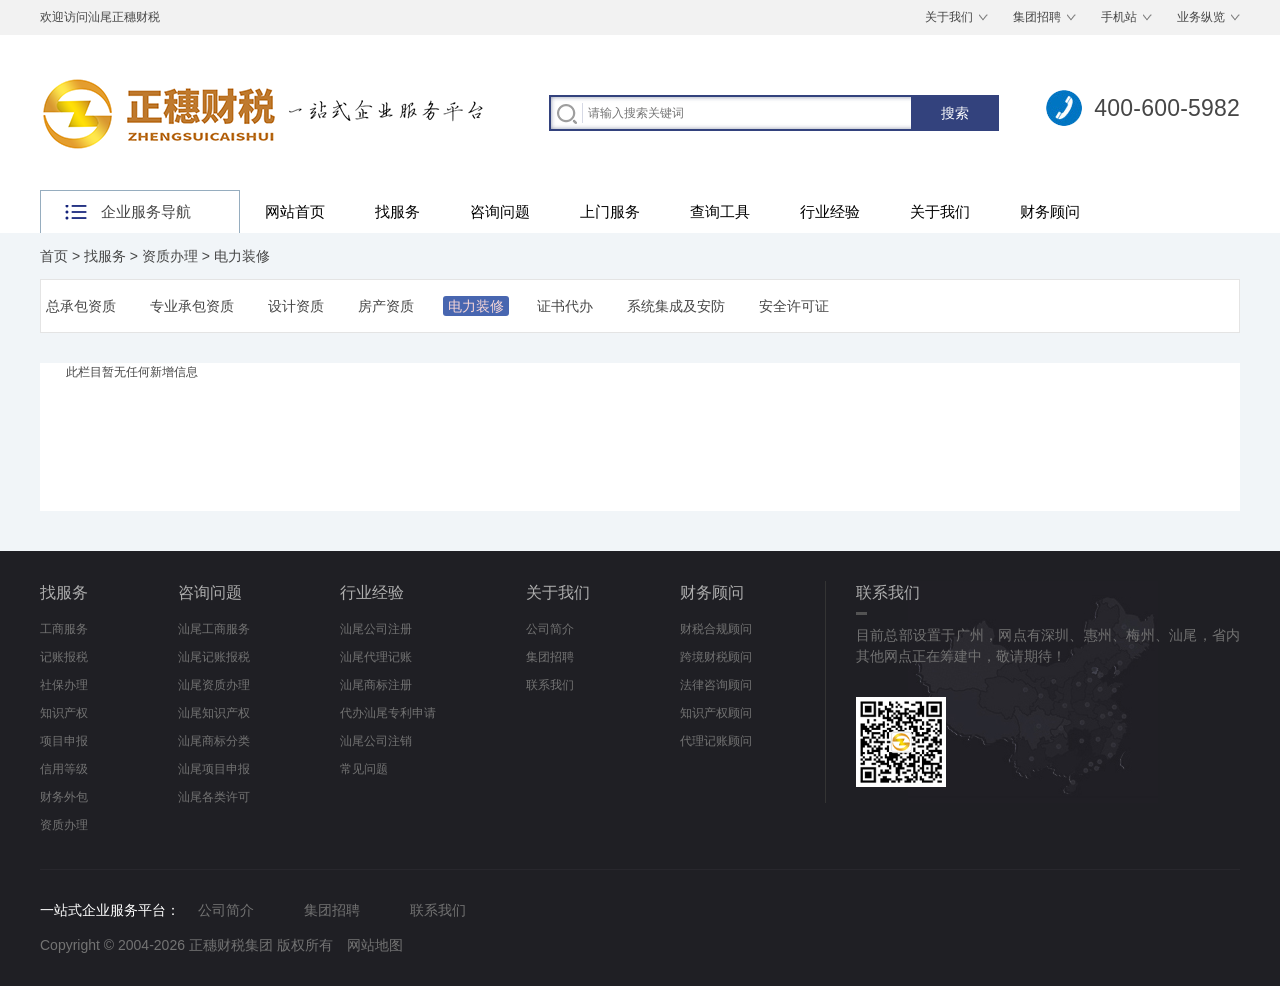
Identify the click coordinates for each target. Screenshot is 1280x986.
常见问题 (364, 769)
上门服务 (610, 211)
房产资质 (386, 306)
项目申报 (64, 741)
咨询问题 (500, 211)
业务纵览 (1201, 17)
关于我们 (949, 17)
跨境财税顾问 (716, 657)
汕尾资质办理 (214, 685)
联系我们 (550, 685)
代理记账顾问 (716, 741)
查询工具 (720, 211)
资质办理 (170, 256)
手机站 (1119, 17)
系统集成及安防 (676, 306)
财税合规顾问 (716, 629)
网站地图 (375, 945)
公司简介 (550, 629)
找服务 (397, 211)
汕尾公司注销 (376, 741)
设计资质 (296, 306)
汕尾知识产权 (214, 713)
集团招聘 (1037, 17)
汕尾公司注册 (376, 629)
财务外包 (64, 797)
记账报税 (64, 657)
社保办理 (64, 685)
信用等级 (64, 769)
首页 (54, 256)
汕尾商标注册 (376, 685)
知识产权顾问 (716, 713)
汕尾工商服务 (214, 629)
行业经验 (830, 211)
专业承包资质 (192, 306)
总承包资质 (81, 306)
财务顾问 (1050, 211)
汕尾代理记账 (376, 657)
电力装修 (242, 256)
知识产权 (64, 713)
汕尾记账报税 (214, 657)
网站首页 (295, 211)
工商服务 (64, 629)
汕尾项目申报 (214, 769)
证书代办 (565, 306)
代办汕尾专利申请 (388, 713)
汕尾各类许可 (214, 797)
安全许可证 (794, 306)
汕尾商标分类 (214, 741)
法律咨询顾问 (716, 685)
